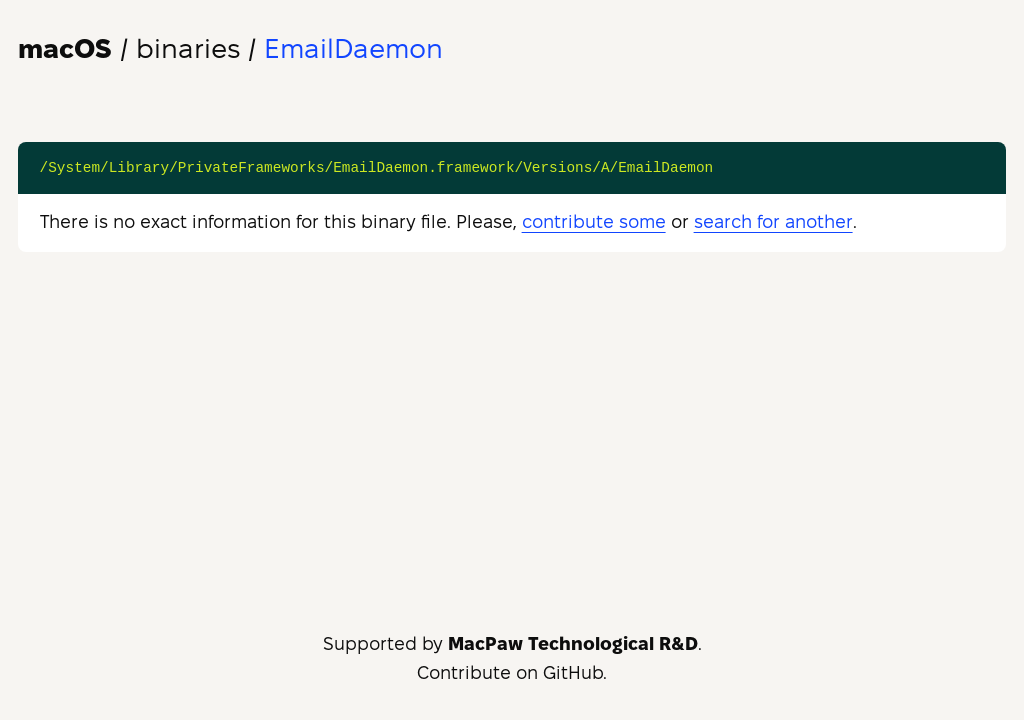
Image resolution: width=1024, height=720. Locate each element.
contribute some (594, 221)
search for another (773, 221)
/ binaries (129, 48)
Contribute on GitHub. (512, 672)
